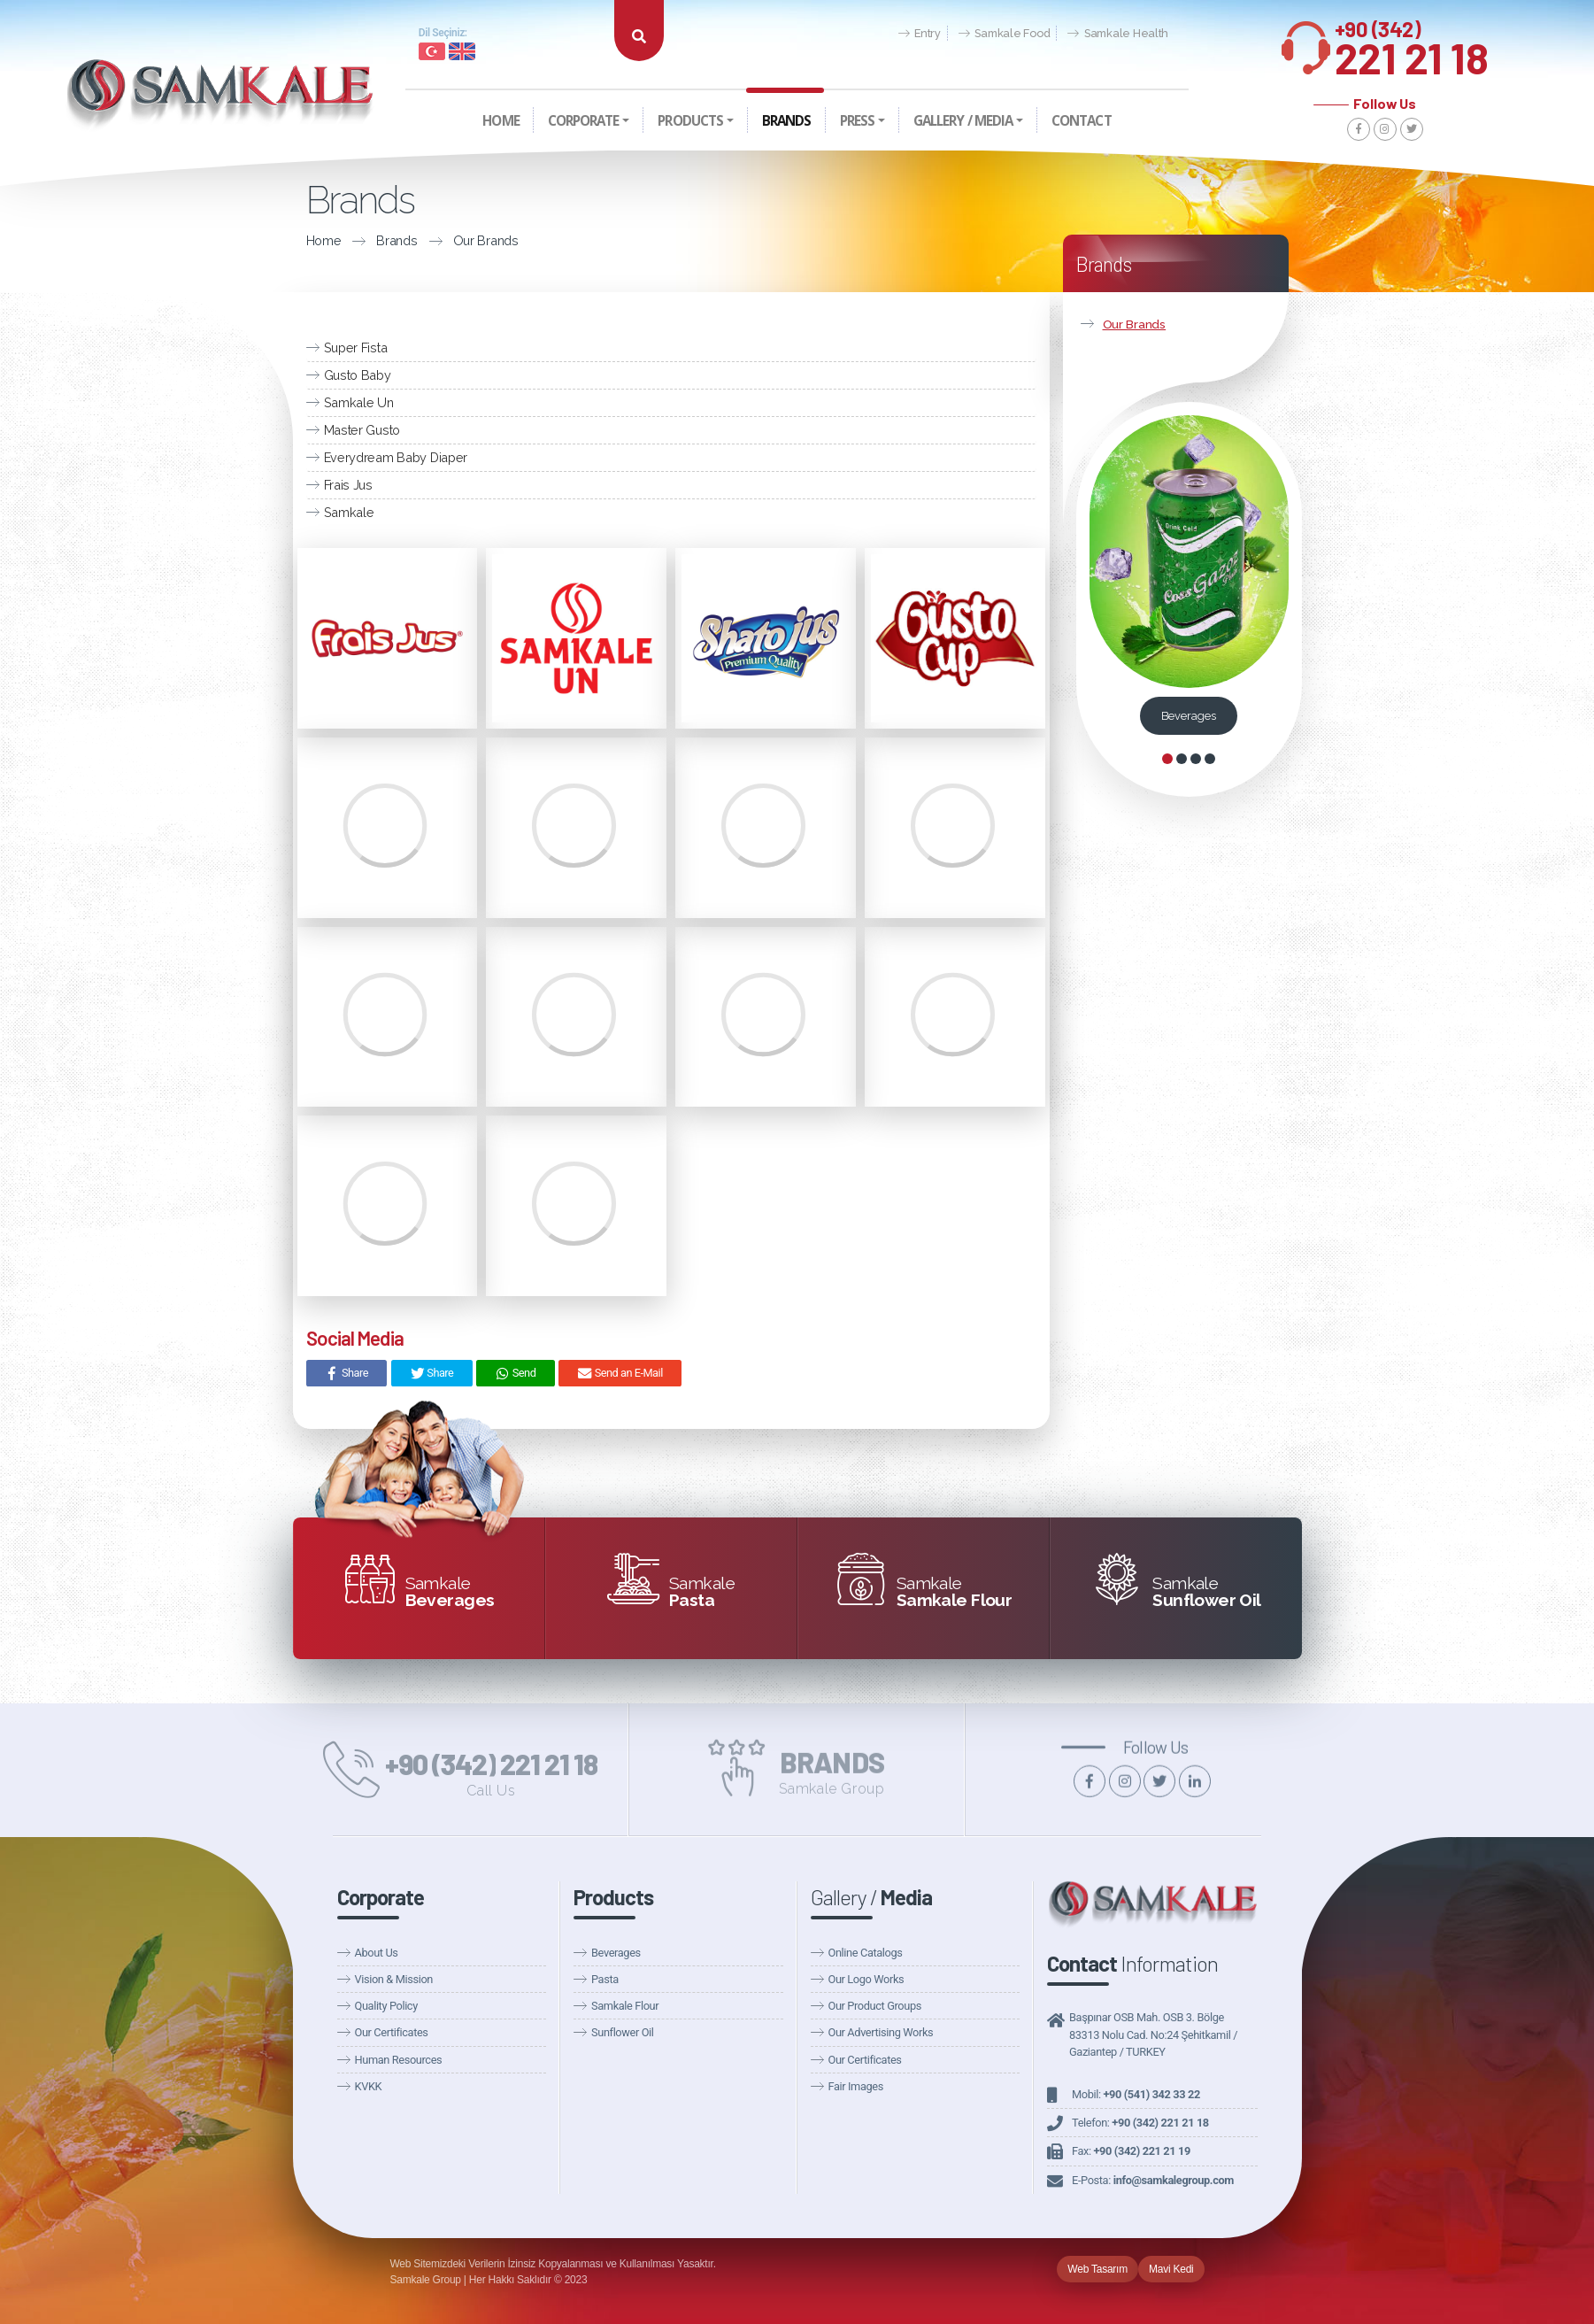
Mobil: (1136, 2094)
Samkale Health (1117, 34)
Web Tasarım (1097, 2269)
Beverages (1188, 715)
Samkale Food (1004, 34)
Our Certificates (391, 2032)
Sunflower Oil (622, 2032)
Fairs (1157, 54)
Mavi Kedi (1171, 2269)
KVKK (368, 2086)
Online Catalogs (865, 1952)
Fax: (1131, 2151)
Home (310, 240)
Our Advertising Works (881, 2032)
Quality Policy (386, 2005)
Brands (384, 240)
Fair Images (855, 2086)
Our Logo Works (866, 1979)
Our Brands (472, 240)
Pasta (605, 1979)
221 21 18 (1412, 43)
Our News (994, 54)
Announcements (1083, 54)
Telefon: (1140, 2122)
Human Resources (399, 2059)
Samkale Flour (624, 2005)
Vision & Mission (394, 1979)
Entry (919, 34)
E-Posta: (1153, 2180)
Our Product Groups (874, 2005)
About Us (376, 1952)
